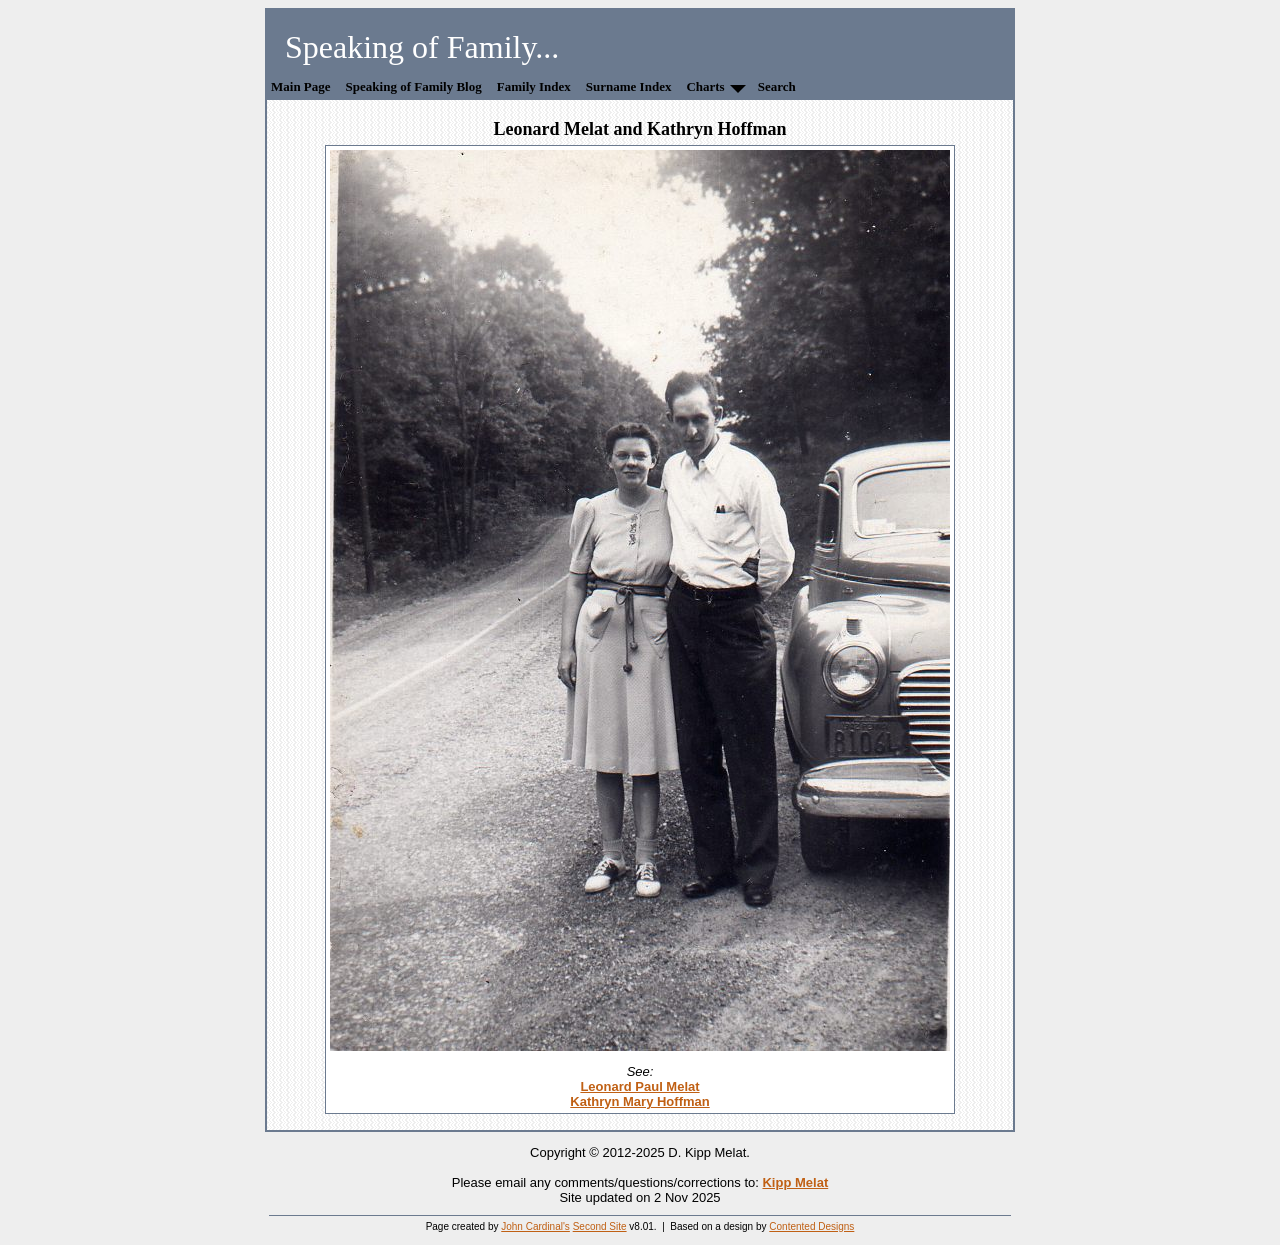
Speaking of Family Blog (414, 86)
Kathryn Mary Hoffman (639, 1101)
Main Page (301, 86)
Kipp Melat (795, 1182)
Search (777, 86)
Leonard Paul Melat (639, 1086)
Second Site (600, 1226)
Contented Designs (811, 1226)
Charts (705, 86)
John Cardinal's (535, 1226)
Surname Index (629, 86)
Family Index (534, 86)
